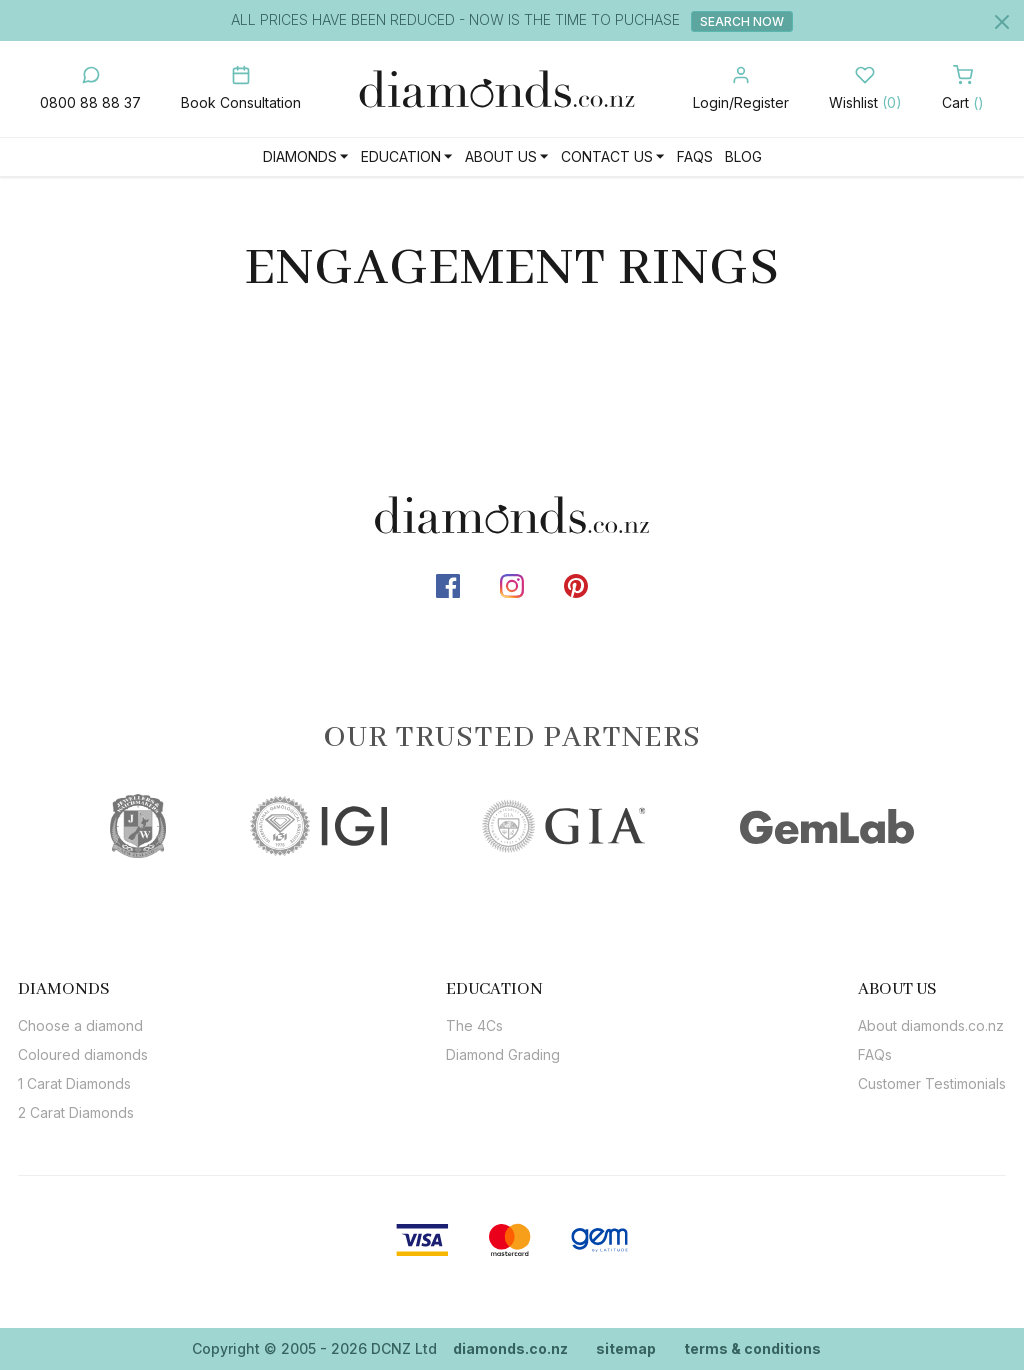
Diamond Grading (503, 1054)
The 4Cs (474, 1025)
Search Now (743, 21)
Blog (743, 156)
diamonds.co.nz (510, 1348)
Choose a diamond (80, 1025)
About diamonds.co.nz (931, 1025)
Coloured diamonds (83, 1054)
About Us (501, 156)
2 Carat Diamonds (76, 1112)
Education (401, 156)
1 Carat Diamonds (74, 1083)
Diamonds (300, 156)
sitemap (626, 1348)
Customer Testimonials (932, 1083)
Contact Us (607, 156)
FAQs (695, 156)
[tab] (83, 989)
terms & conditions (752, 1348)
